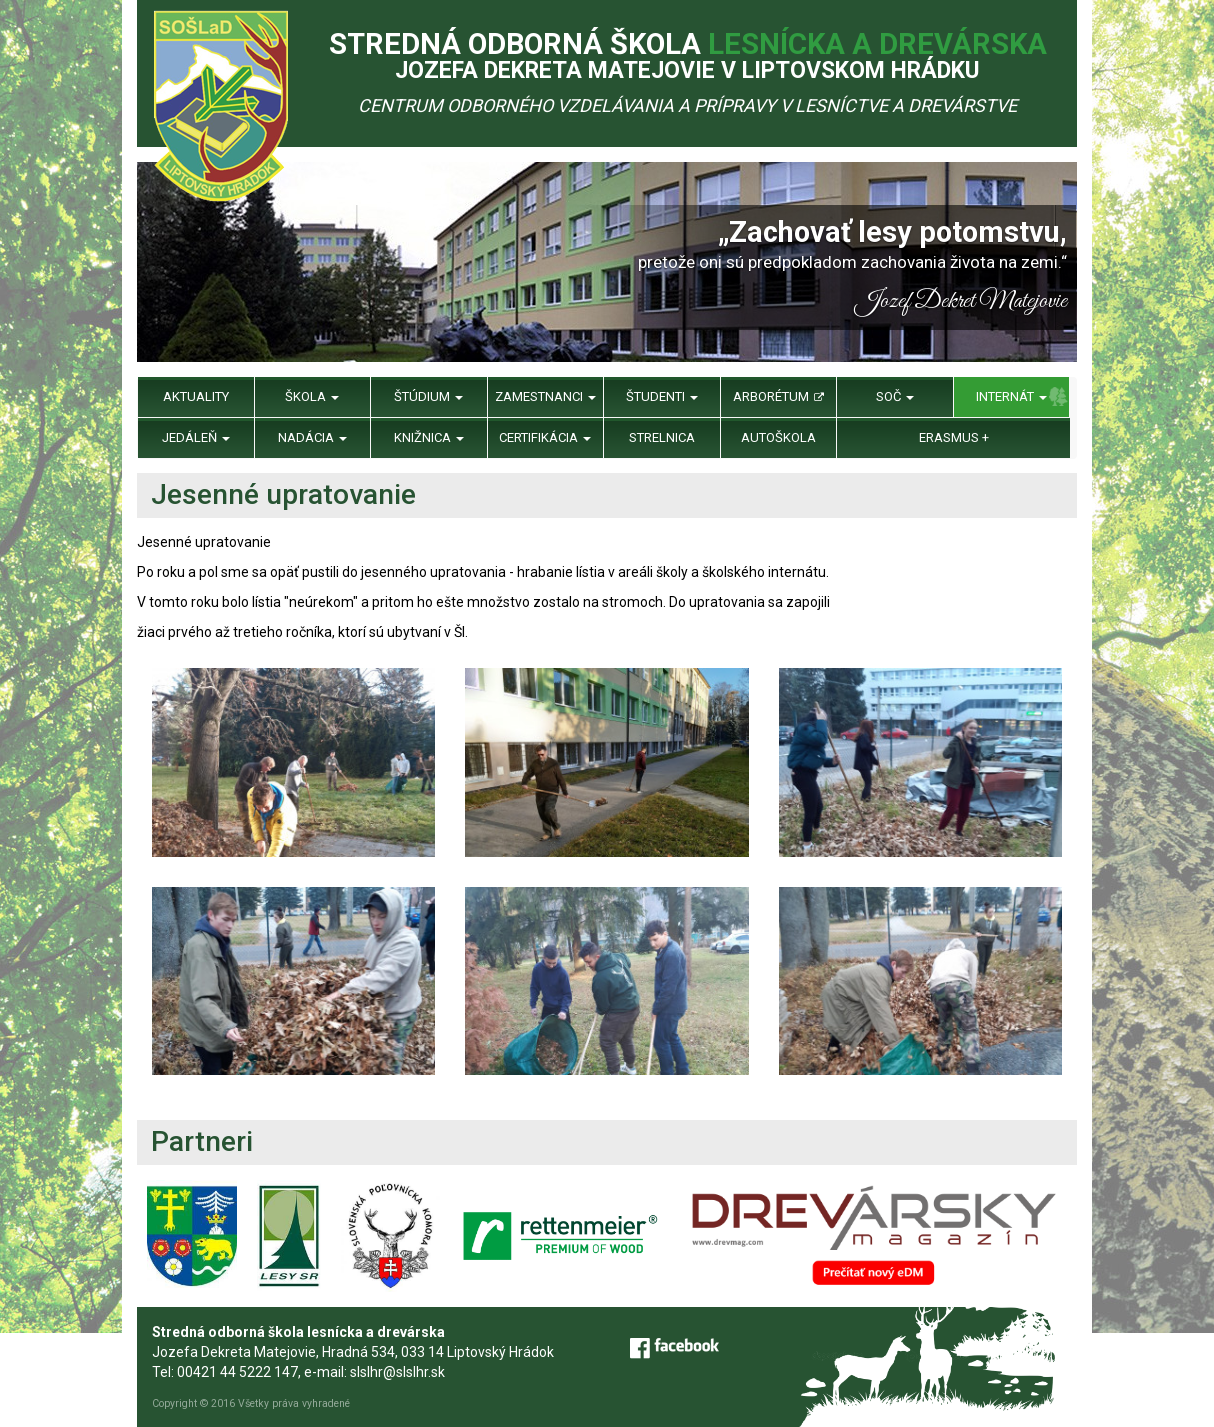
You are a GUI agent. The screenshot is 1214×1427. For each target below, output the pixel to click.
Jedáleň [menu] (196, 437)
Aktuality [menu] (196, 396)
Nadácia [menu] (312, 437)
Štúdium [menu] (428, 396)
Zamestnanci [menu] (545, 396)
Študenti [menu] (662, 396)
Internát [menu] (1011, 396)
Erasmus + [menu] (954, 437)
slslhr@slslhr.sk (397, 1372)
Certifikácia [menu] (545, 437)
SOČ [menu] (895, 396)
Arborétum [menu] (778, 396)
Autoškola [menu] (778, 437)
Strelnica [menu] (662, 437)
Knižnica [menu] (429, 437)
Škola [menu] (312, 396)
